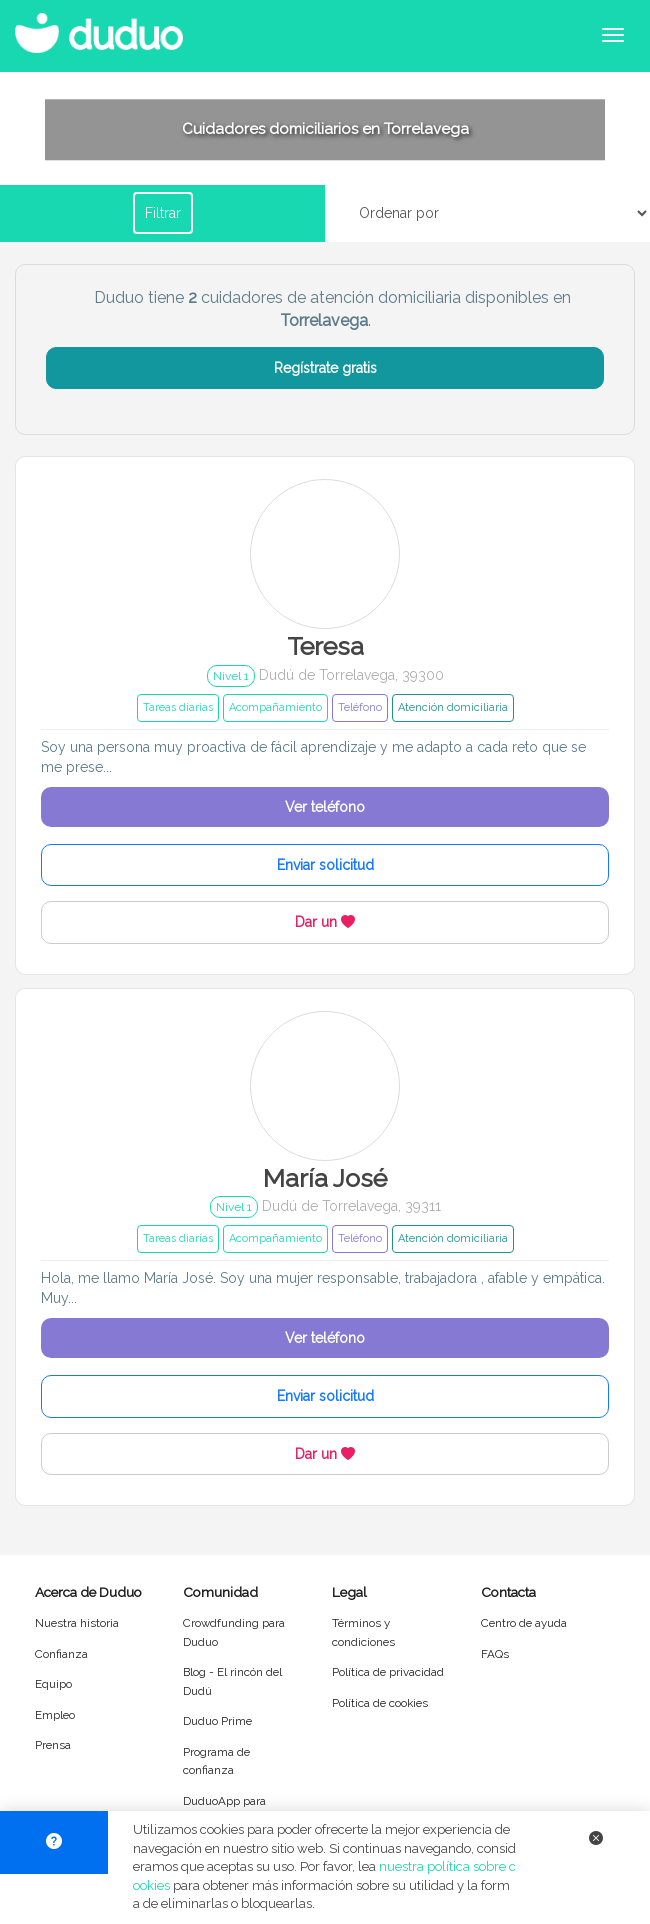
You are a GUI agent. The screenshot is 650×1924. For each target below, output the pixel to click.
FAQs (495, 1654)
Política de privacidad (388, 1672)
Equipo (53, 1684)
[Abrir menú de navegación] (613, 35)
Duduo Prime (217, 1721)
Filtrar (163, 213)
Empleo (55, 1715)
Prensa (53, 1745)
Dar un (325, 922)
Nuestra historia (77, 1623)
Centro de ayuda (524, 1623)
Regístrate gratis (325, 368)
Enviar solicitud (325, 865)
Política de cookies (380, 1703)
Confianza (61, 1654)
